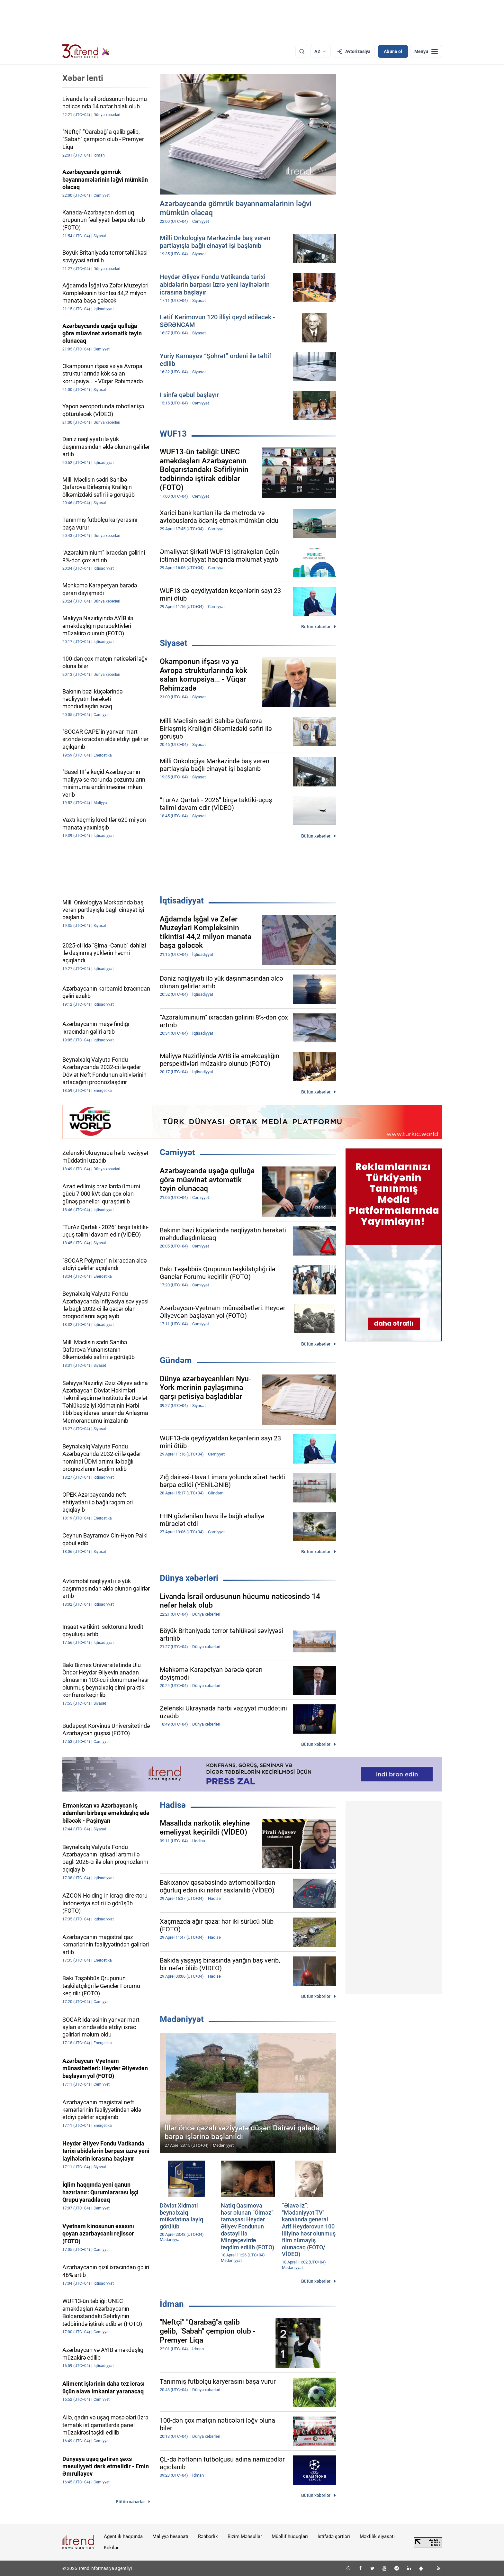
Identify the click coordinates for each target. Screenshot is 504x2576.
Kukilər (111, 2548)
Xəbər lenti (82, 78)
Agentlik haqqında (123, 2536)
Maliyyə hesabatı (170, 2536)
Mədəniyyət (182, 2019)
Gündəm (176, 1360)
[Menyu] (426, 51)
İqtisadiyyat (182, 900)
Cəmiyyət (177, 1152)
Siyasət (173, 643)
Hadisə (173, 1805)
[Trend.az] (86, 51)
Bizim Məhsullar (245, 2536)
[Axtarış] (301, 51)
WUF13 (173, 434)
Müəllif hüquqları (290, 2536)
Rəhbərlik (208, 2536)
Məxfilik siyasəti (377, 2536)
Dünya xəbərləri (189, 1578)
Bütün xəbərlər (315, 626)
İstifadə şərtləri (334, 2536)
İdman (172, 2304)
